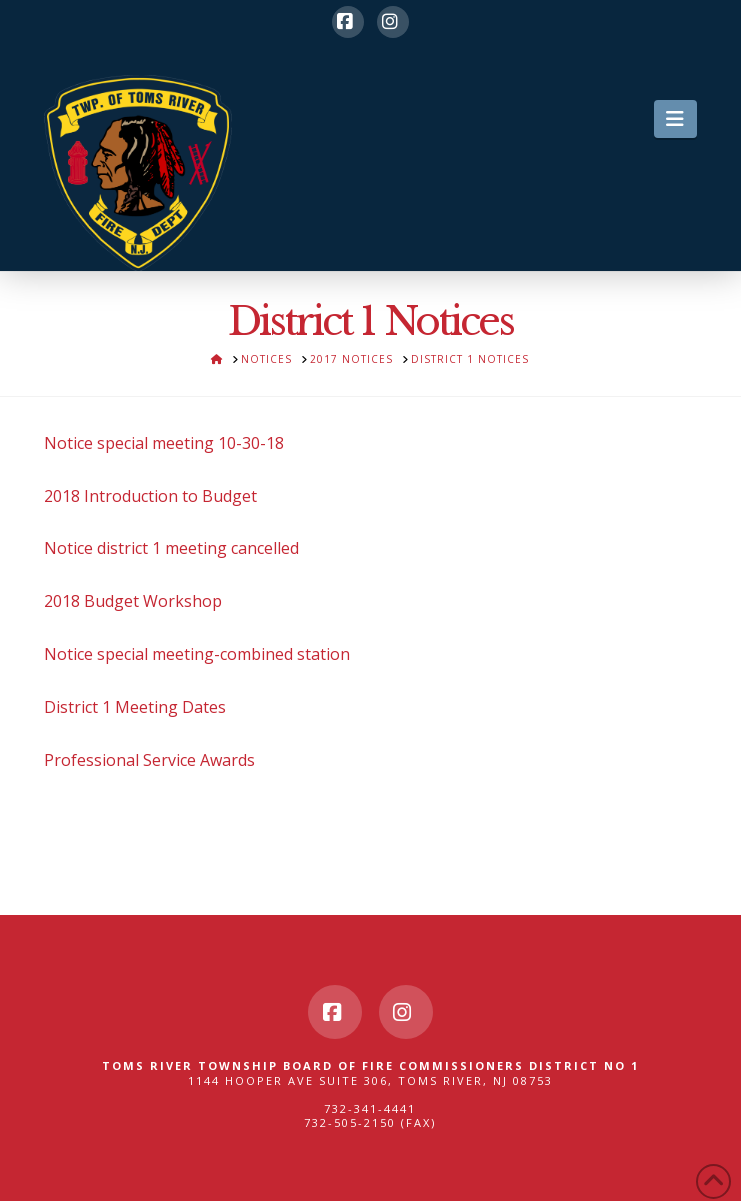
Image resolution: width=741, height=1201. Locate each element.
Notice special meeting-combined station (197, 654)
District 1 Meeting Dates (135, 707)
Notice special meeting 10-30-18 (164, 443)
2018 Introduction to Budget (150, 496)
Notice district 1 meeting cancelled (171, 548)
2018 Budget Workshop (133, 601)
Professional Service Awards (149, 760)
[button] (675, 119)
